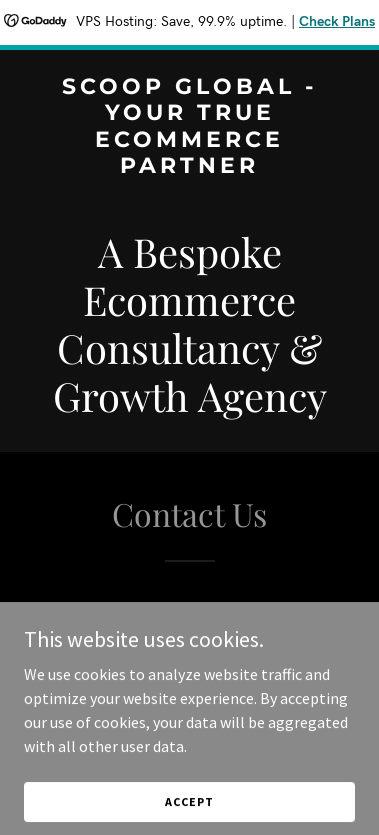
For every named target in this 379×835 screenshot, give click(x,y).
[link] (189, 167)
